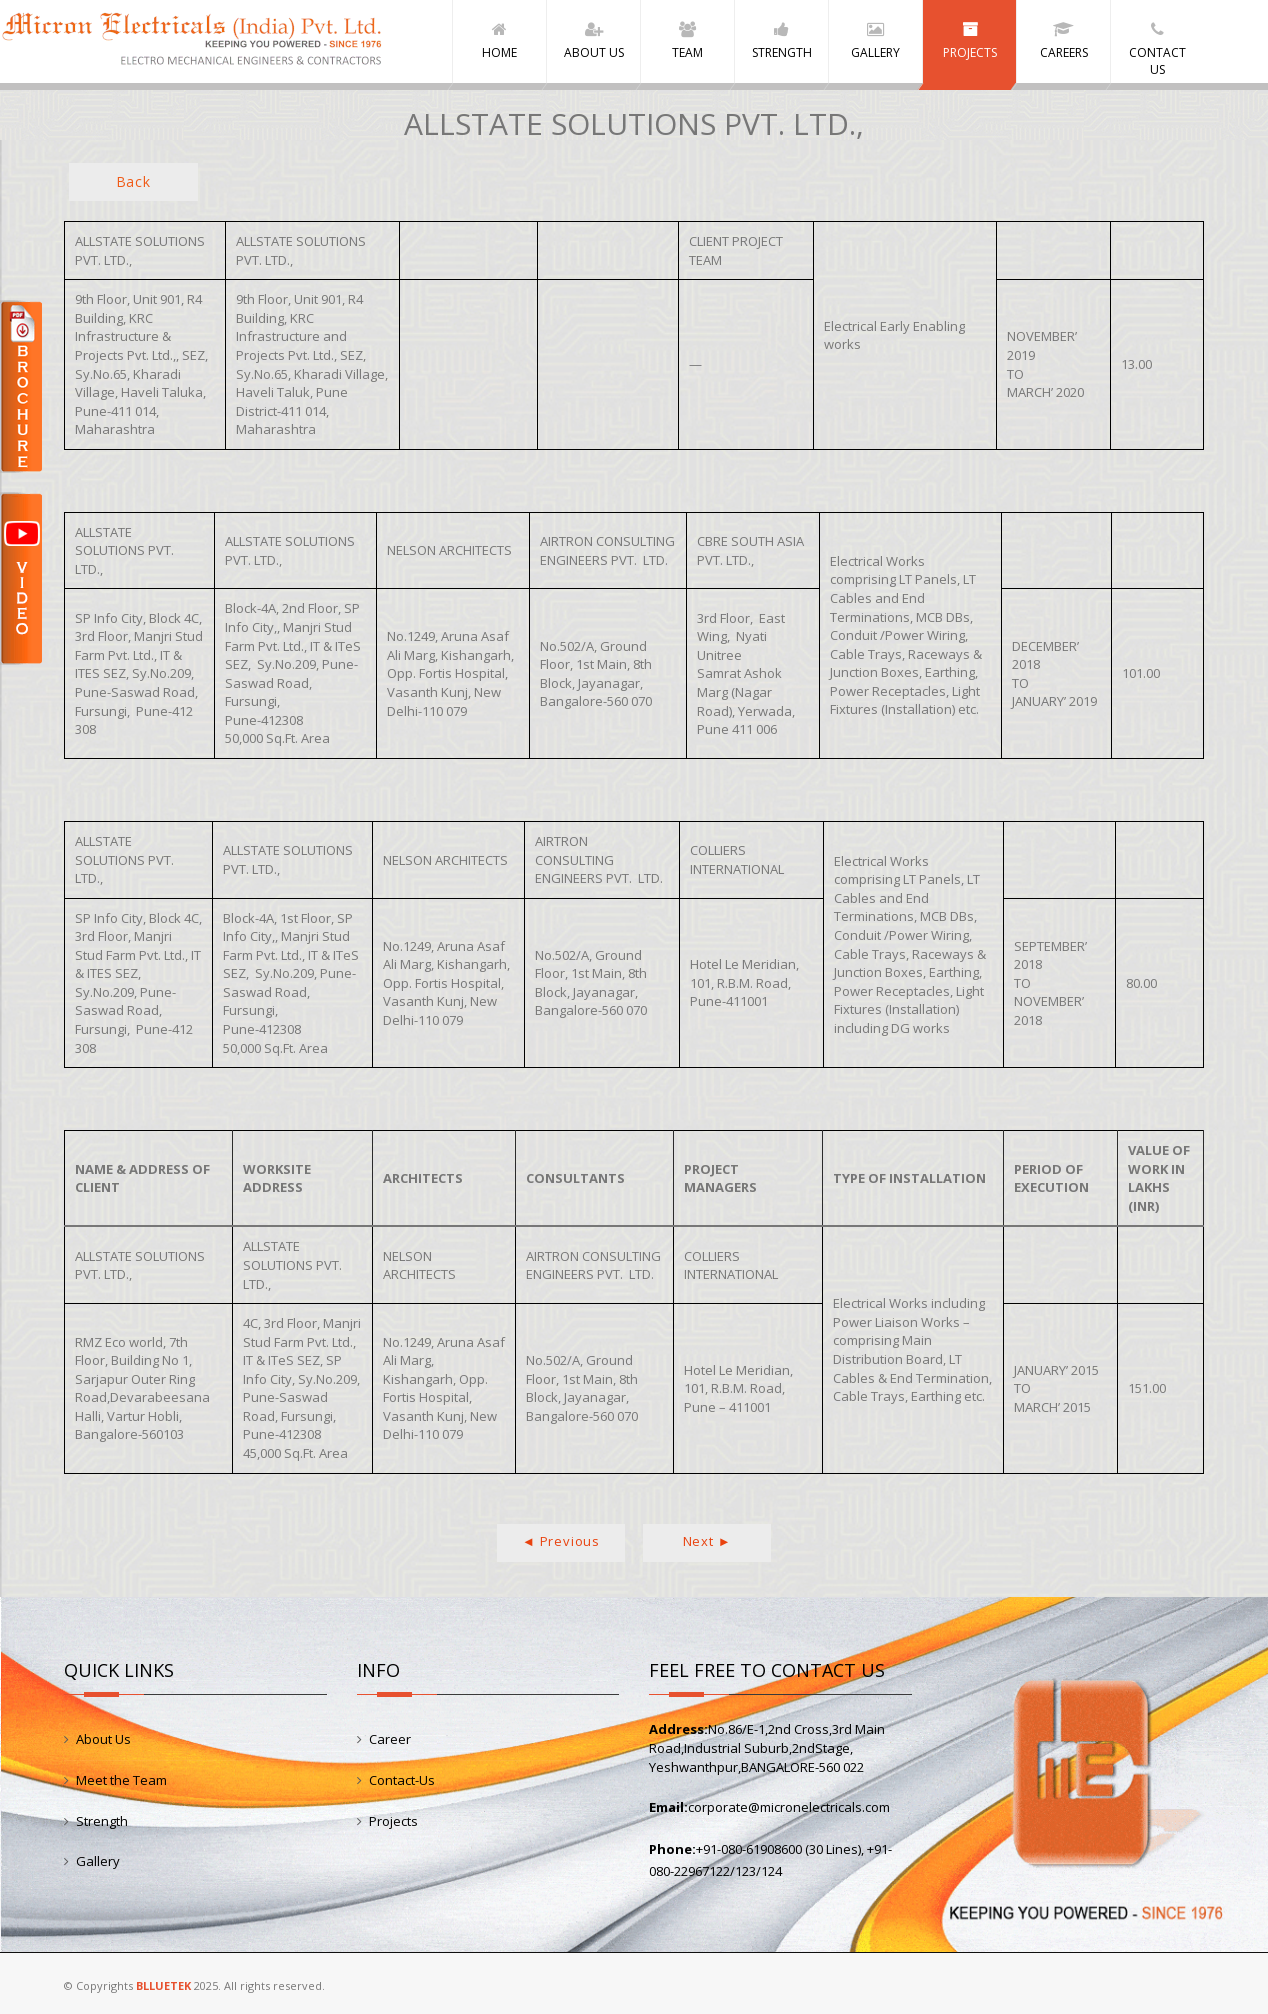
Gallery (98, 1861)
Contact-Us (402, 1780)
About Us (103, 1739)
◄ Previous (561, 1540)
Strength (102, 1821)
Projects (393, 1821)
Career (390, 1739)
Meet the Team (121, 1780)
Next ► (707, 1540)
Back (133, 181)
